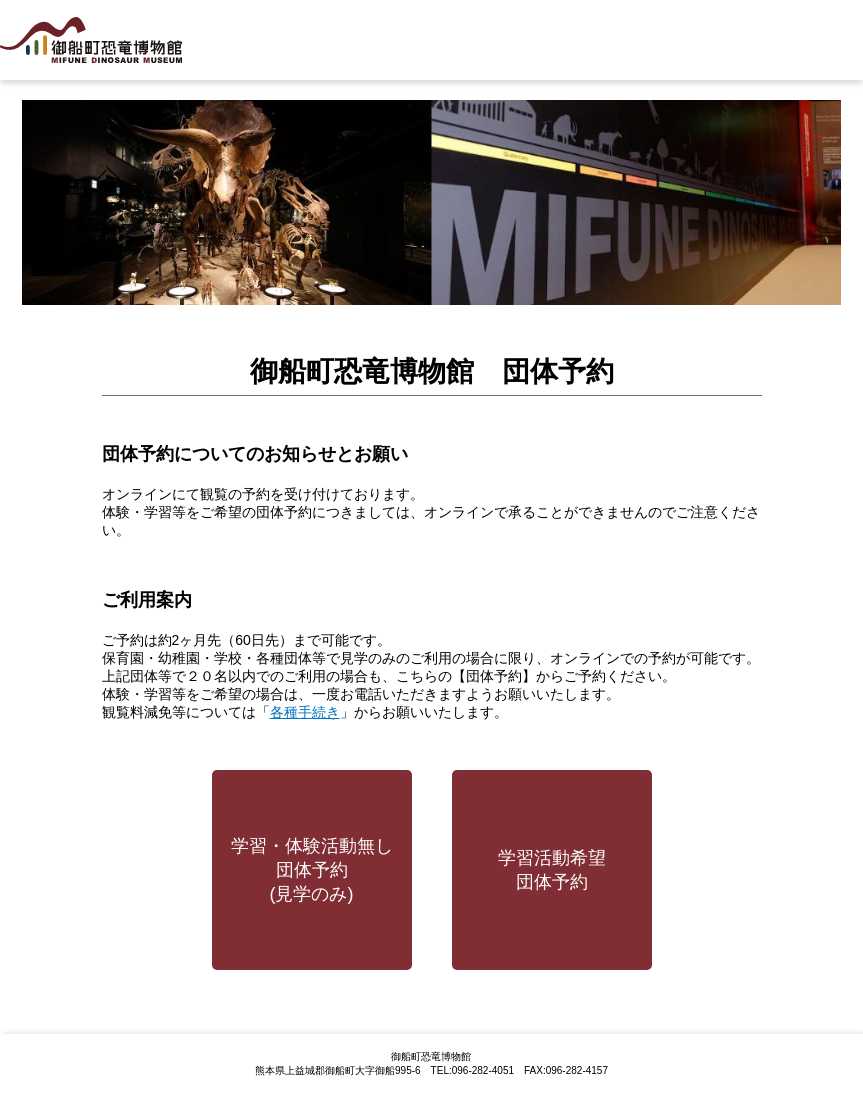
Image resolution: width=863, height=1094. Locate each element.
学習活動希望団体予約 (552, 870)
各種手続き (305, 712)
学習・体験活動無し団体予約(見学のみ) (312, 870)
